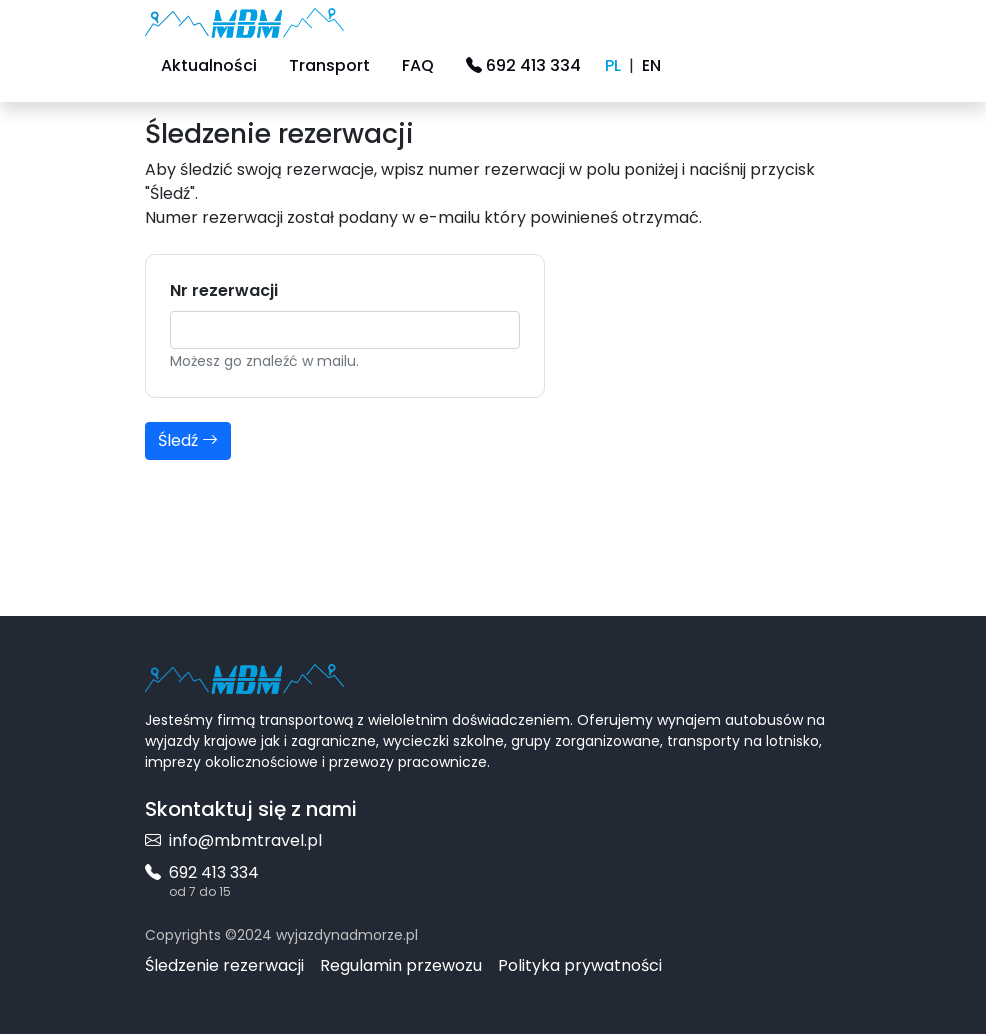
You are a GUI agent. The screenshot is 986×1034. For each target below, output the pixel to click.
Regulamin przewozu (401, 965)
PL (613, 65)
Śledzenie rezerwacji (224, 965)
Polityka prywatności (580, 965)
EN (651, 65)
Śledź (188, 440)
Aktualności (209, 65)
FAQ (418, 65)
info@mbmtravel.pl (233, 840)
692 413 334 (523, 65)
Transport (329, 65)
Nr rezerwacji (224, 290)
